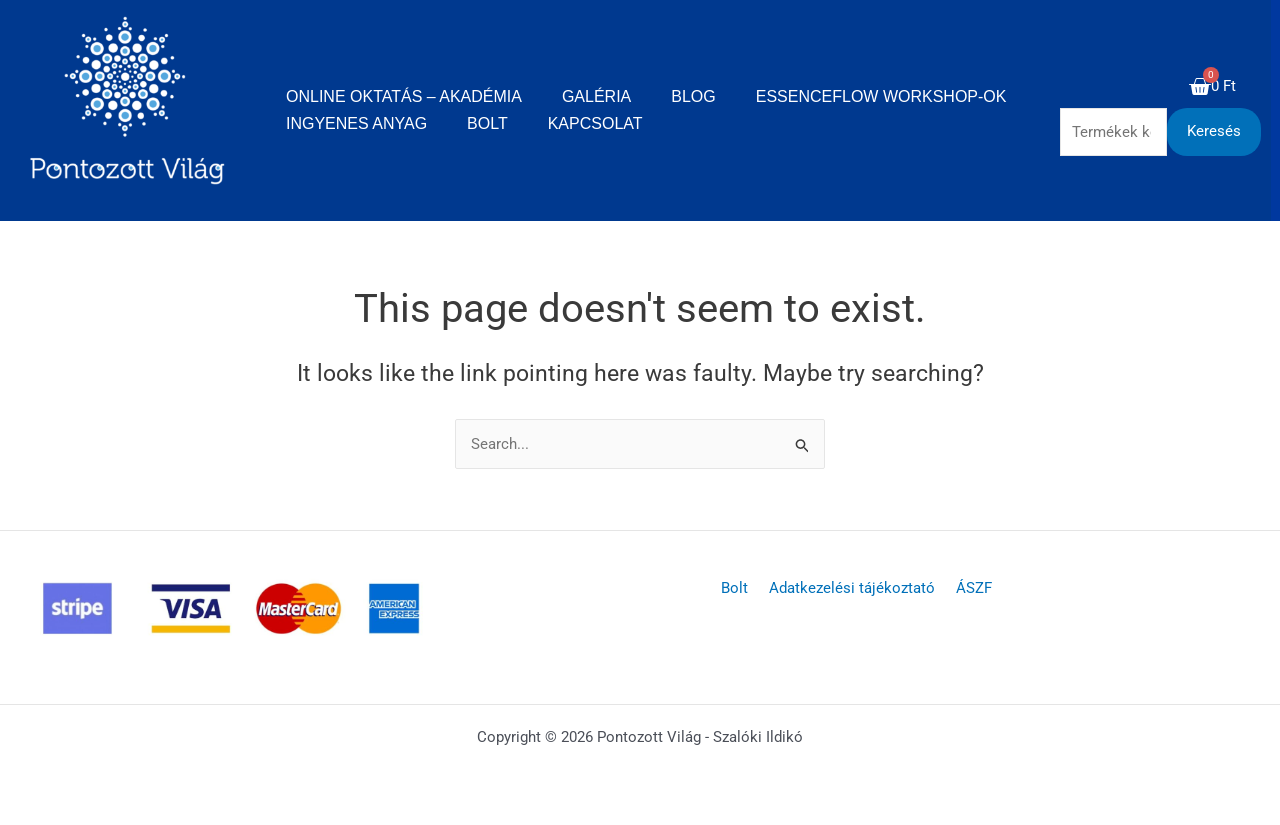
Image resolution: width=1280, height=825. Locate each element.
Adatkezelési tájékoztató (852, 588)
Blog (693, 96)
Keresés (1214, 131)
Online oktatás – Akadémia (404, 96)
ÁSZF (968, 588)
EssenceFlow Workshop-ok (881, 96)
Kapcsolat (595, 123)
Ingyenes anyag (356, 123)
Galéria (596, 96)
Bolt (487, 123)
